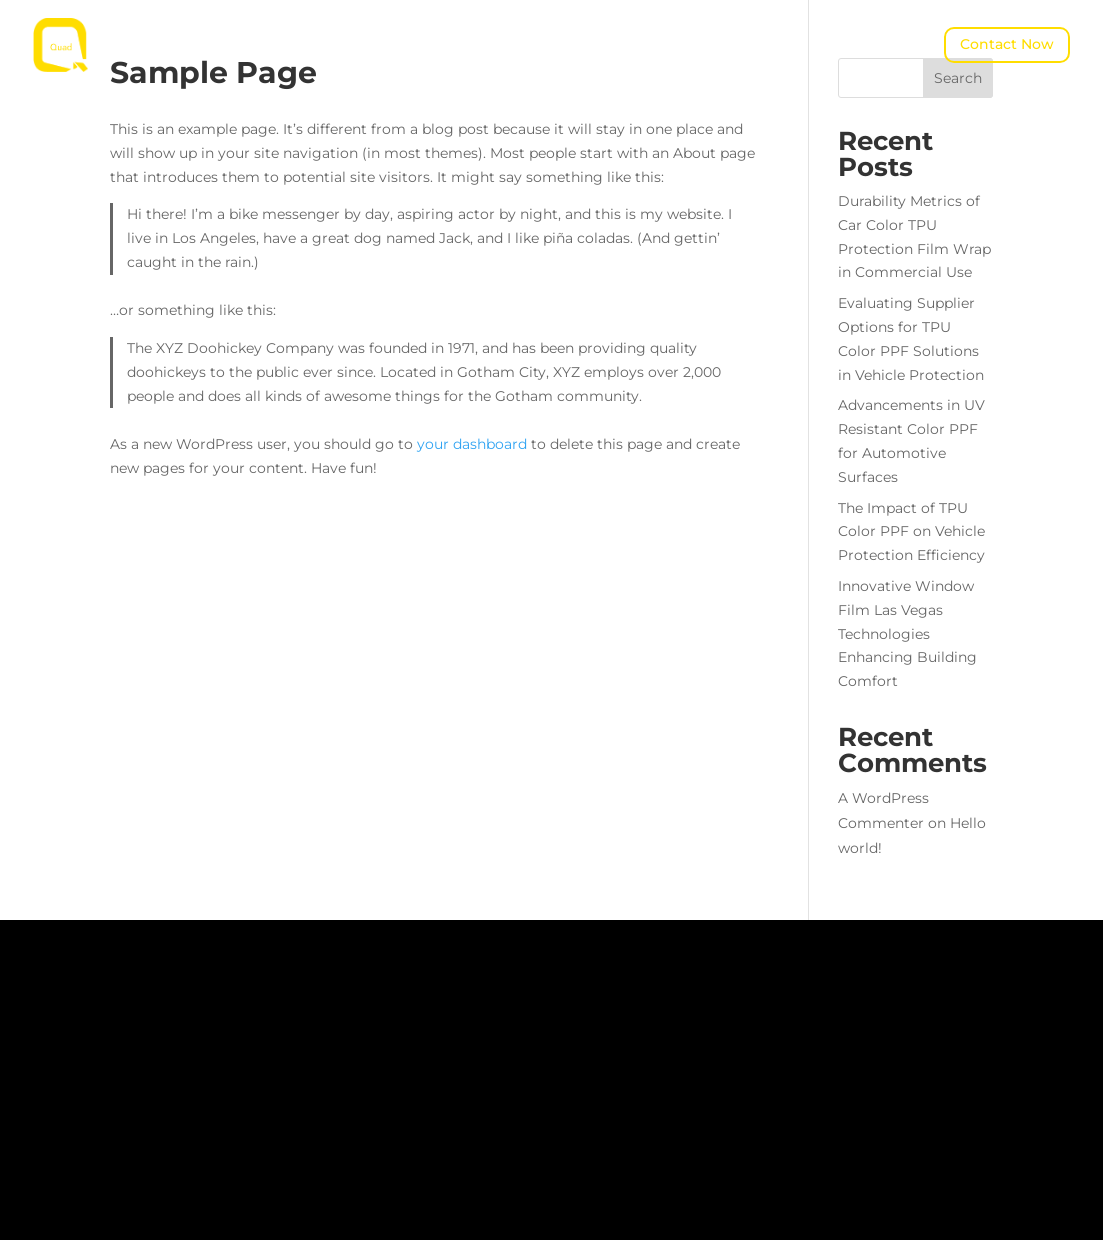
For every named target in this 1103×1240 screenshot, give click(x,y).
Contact (730, 31)
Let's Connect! (86, 1176)
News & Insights (606, 31)
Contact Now (1007, 44)
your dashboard (472, 444)
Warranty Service (650, 61)
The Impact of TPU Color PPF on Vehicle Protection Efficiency (911, 532)
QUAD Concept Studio (472, 61)
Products (459, 31)
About (365, 31)
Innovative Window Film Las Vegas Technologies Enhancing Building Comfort (907, 633)
